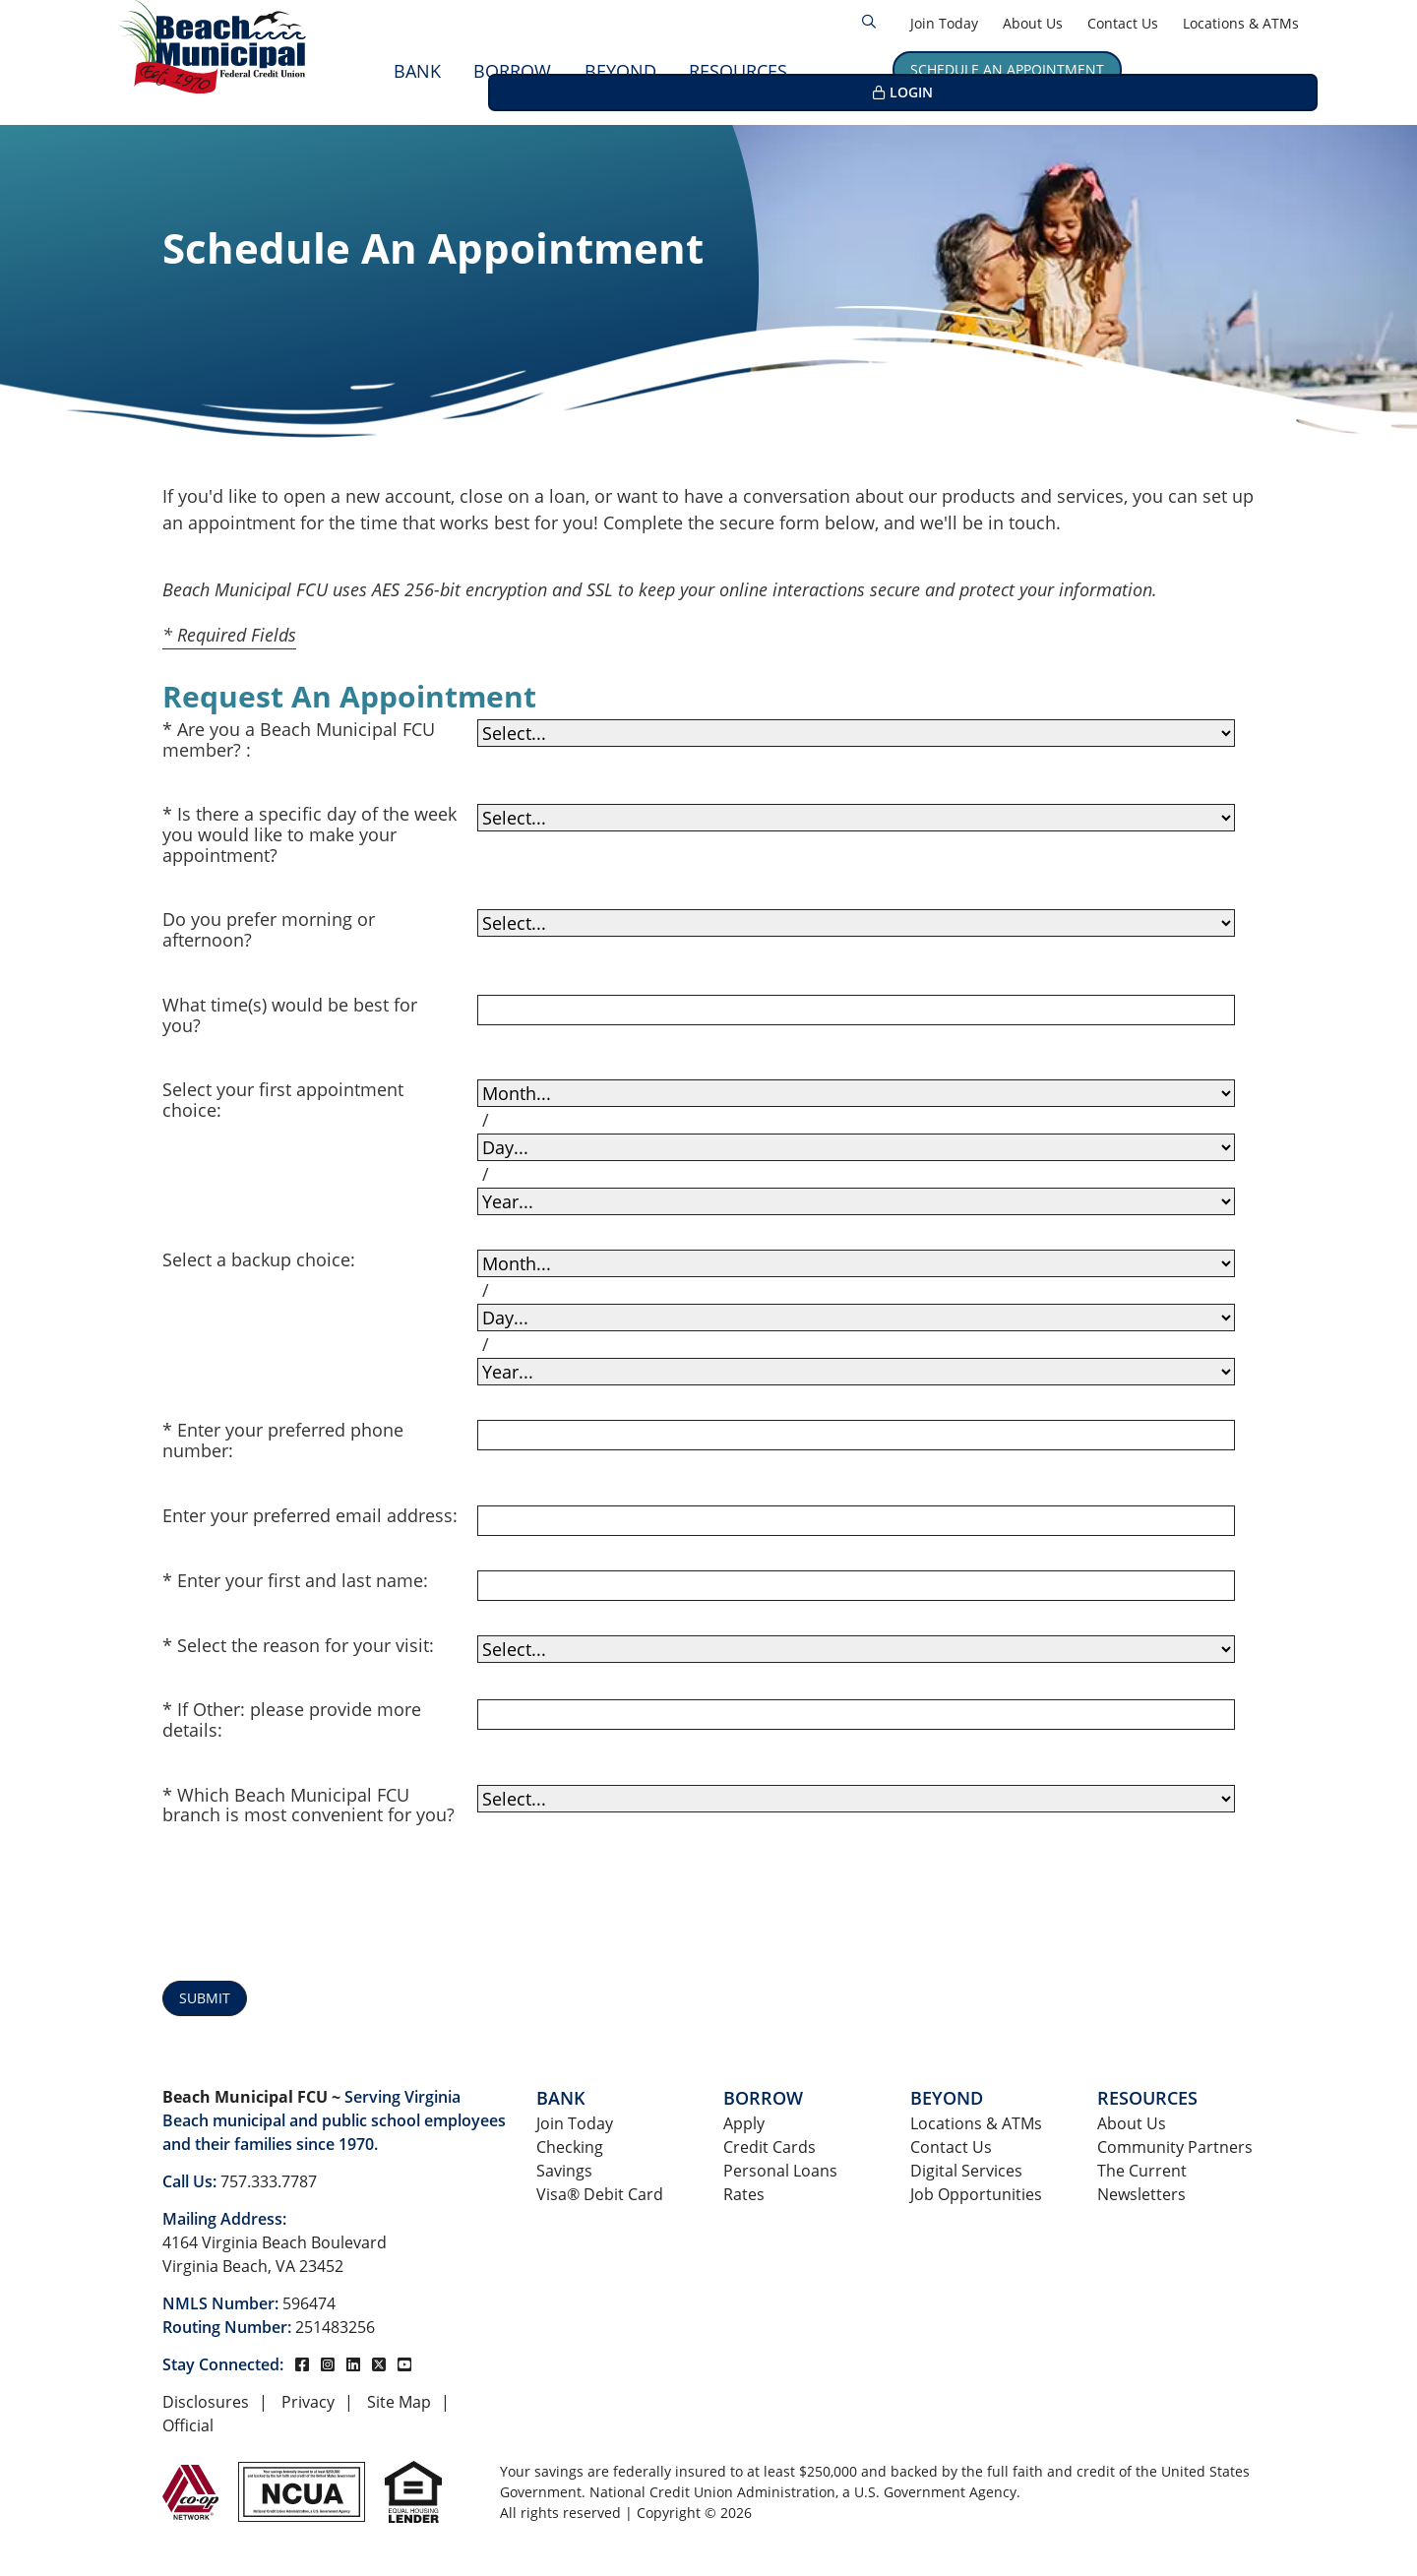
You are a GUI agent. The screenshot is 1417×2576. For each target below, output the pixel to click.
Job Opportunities (976, 2194)
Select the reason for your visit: (305, 1645)
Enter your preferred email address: (310, 1515)
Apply (744, 2123)
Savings (564, 2170)
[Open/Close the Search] (869, 21)
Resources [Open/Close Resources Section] (738, 71)
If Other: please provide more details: (291, 1719)
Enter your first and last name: (302, 1580)
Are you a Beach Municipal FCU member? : (298, 739)
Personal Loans (780, 2170)
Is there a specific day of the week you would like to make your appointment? (309, 834)
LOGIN (1229, 69)
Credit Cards (769, 2147)
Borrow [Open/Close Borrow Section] (512, 71)
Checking (569, 2147)
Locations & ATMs (1241, 23)
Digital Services (966, 2170)
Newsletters (1141, 2194)
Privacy (308, 2402)
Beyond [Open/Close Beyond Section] (620, 71)
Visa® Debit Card (599, 2194)
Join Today (944, 23)
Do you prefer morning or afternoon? (268, 929)
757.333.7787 (268, 2181)
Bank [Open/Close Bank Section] (417, 71)
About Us (1033, 23)
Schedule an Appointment (1007, 69)
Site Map (399, 2402)
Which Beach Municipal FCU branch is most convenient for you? (308, 1805)
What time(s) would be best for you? (289, 1015)
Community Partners (1175, 2147)
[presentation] (626, 1908)
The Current (1142, 2170)
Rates (744, 2194)
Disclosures (205, 2402)
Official (188, 2425)
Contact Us (1122, 23)
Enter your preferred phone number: (282, 1440)
